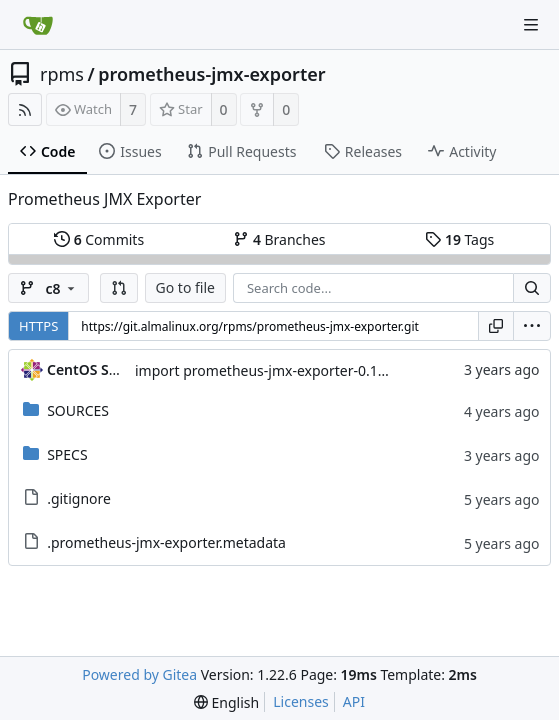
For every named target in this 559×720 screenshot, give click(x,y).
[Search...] (532, 288)
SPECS (67, 454)
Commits (99, 239)
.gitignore (79, 498)
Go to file (185, 287)
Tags (459, 239)
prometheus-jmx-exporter (211, 74)
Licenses (301, 701)
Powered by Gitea (139, 674)
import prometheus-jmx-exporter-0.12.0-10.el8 (288, 370)
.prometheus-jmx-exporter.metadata (166, 542)
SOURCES (78, 410)
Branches (279, 239)
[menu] (532, 326)
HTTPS (38, 326)
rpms (62, 74)
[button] (119, 288)
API (354, 701)
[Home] (38, 25)
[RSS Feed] (25, 109)
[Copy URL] (496, 326)
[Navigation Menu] (531, 25)
